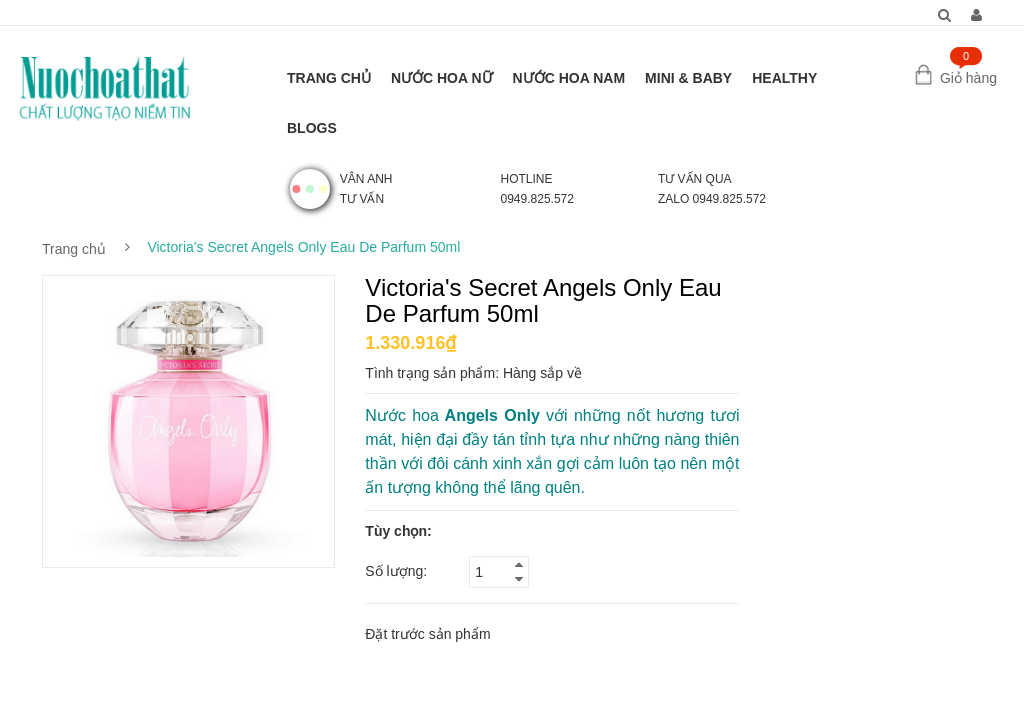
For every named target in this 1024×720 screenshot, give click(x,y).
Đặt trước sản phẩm (427, 634)
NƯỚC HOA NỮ (442, 78)
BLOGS (312, 128)
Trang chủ (74, 249)
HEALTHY (784, 78)
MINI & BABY (688, 78)
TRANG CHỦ (329, 78)
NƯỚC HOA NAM (569, 78)
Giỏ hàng (968, 78)
